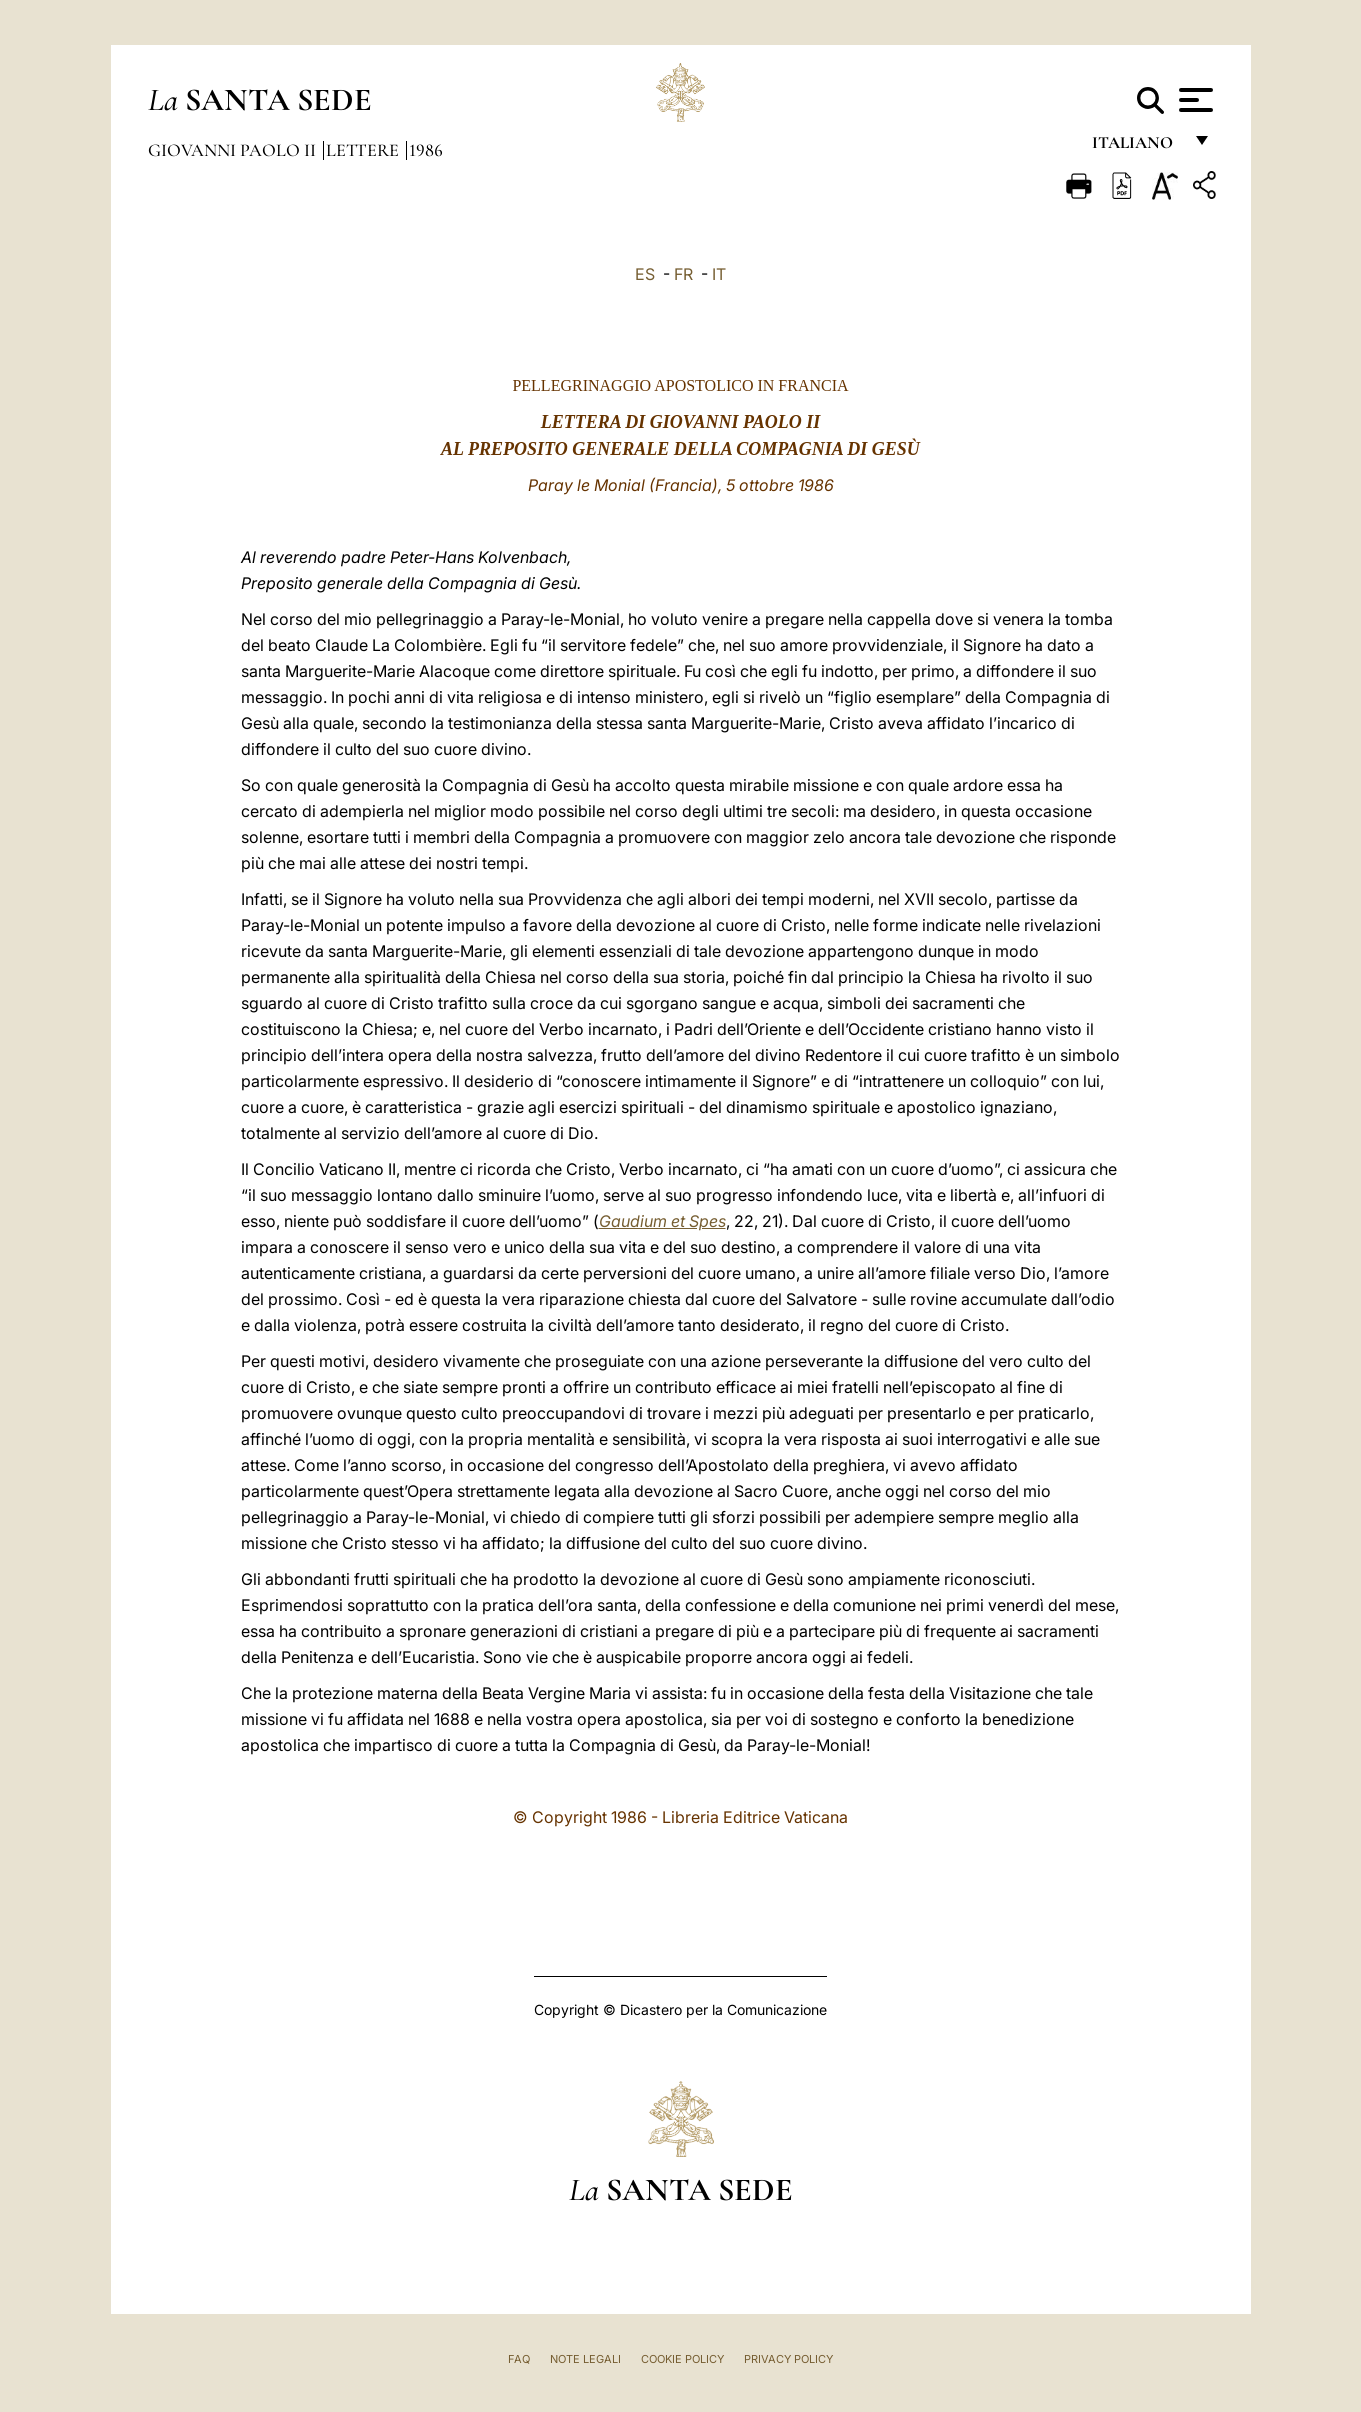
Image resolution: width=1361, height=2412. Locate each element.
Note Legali (585, 2359)
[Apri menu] (1193, 100)
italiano (1136, 147)
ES (645, 274)
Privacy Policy (788, 2359)
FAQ (519, 2359)
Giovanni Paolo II (234, 150)
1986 (426, 150)
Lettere (364, 150)
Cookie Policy (682, 2359)
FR (683, 274)
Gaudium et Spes (662, 1221)
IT (719, 274)
